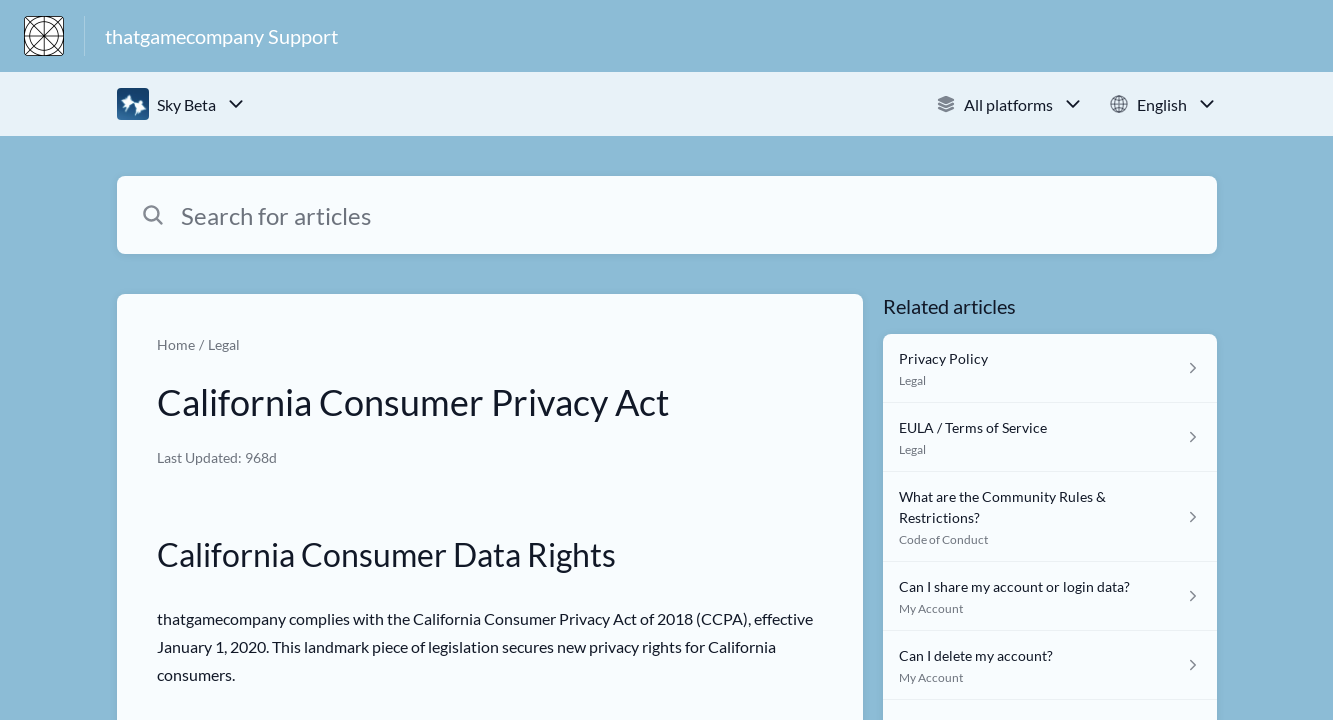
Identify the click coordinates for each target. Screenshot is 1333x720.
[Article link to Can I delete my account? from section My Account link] (1049, 665)
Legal (224, 344)
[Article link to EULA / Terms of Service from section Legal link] (1049, 437)
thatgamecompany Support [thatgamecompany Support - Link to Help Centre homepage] (221, 36)
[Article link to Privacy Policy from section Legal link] (1049, 368)
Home (176, 344)
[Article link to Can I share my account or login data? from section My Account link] (1049, 596)
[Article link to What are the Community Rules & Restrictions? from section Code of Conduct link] (1049, 517)
